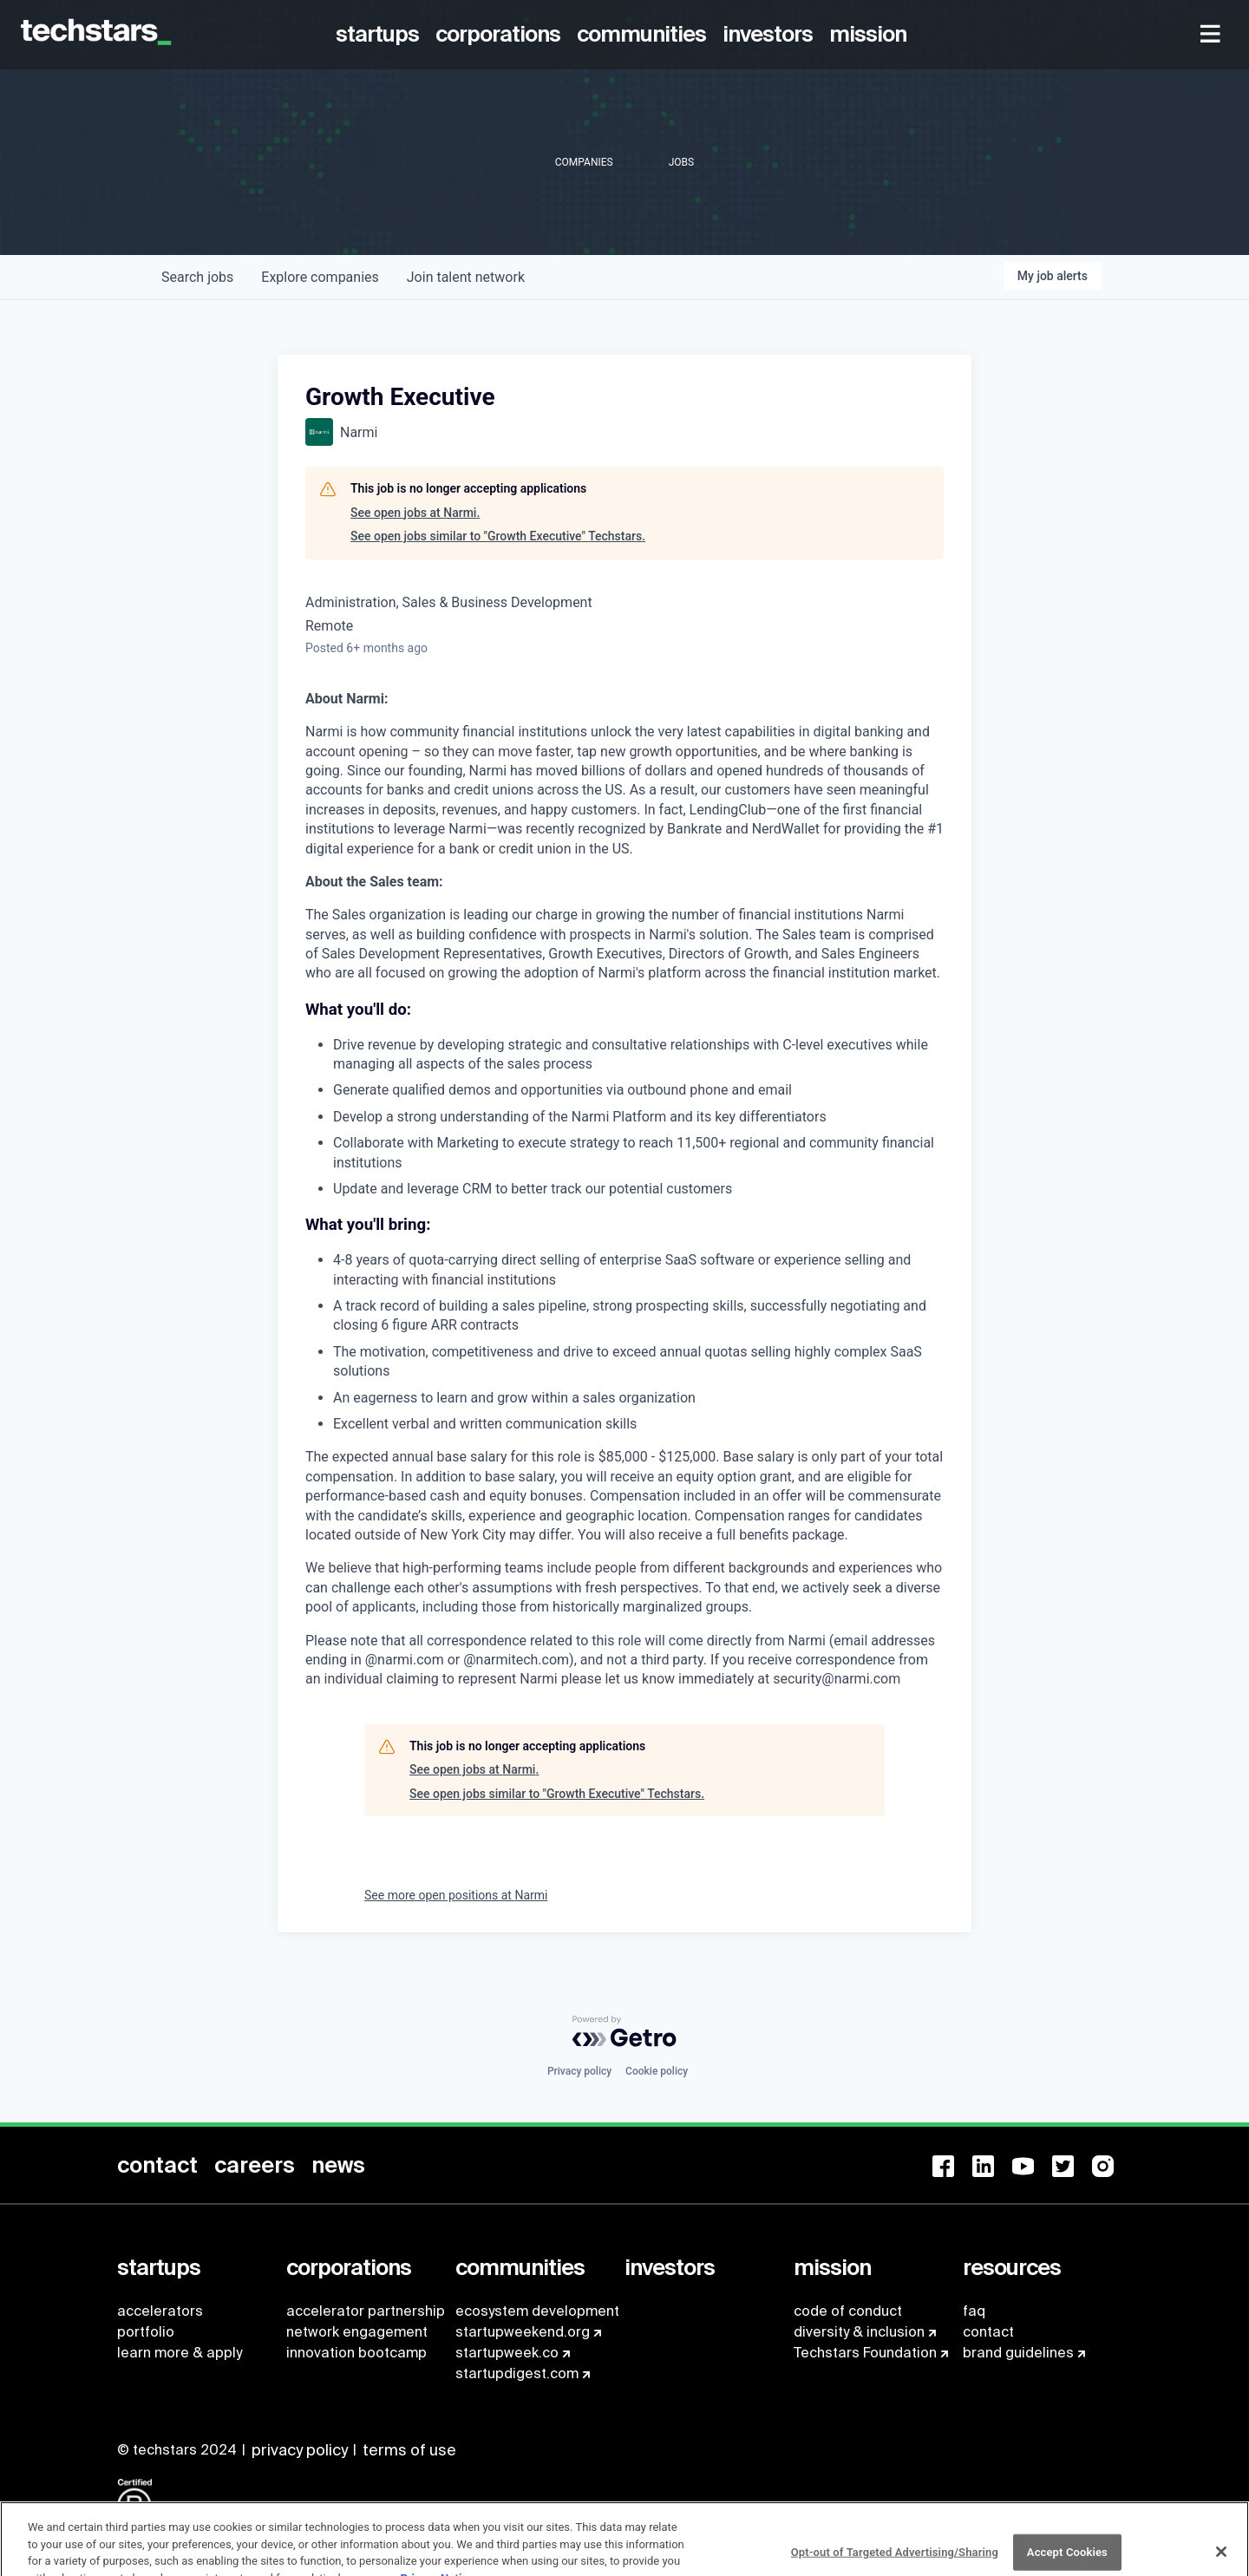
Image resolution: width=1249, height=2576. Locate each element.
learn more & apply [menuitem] (179, 2353)
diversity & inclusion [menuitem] (859, 2332)
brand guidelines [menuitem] (1018, 2353)
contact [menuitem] (988, 2332)
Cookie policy (656, 2071)
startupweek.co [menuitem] (507, 2353)
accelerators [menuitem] (160, 2311)
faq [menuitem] (974, 2311)
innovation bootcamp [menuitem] (356, 2353)
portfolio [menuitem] (145, 2332)
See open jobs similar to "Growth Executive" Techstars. (497, 536)
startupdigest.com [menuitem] (517, 2373)
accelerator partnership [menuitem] (365, 2311)
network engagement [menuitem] (357, 2332)
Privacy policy (579, 2071)
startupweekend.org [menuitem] (522, 2332)
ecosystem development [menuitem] (537, 2311)
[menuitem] (380, 34)
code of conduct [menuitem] (848, 2311)
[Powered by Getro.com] (624, 2031)
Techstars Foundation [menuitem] (865, 2353)
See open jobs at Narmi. (415, 513)
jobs (197, 277)
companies (319, 277)
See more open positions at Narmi (455, 1895)
